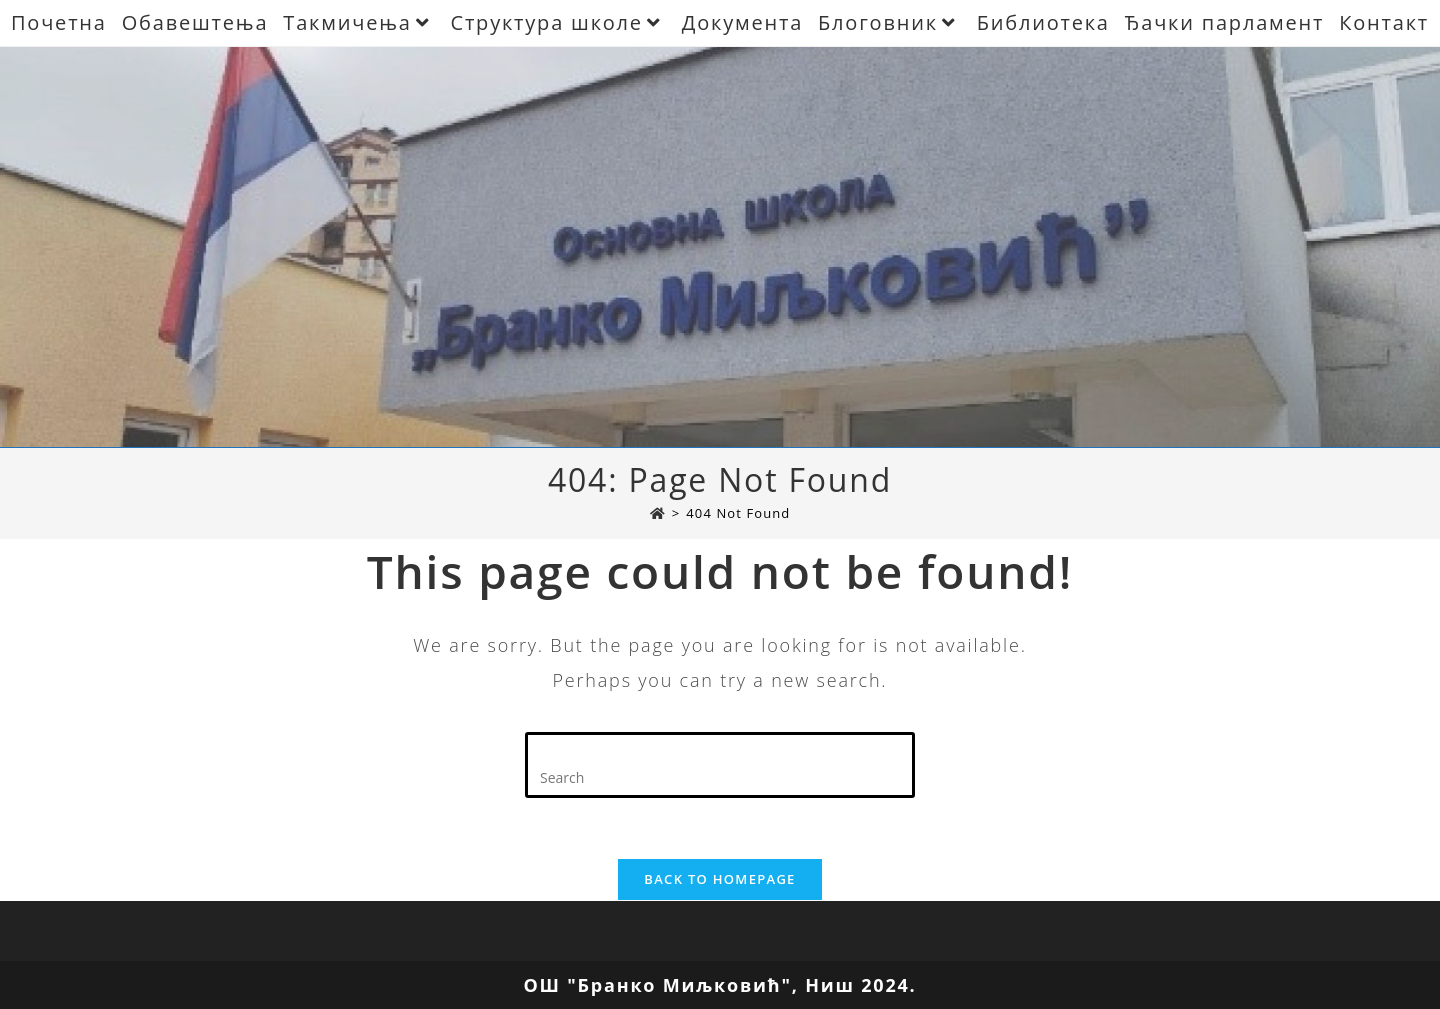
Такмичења (359, 22)
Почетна (59, 22)
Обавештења (195, 22)
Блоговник (890, 22)
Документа (742, 22)
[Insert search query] (720, 765)
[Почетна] (658, 513)
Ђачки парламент (1224, 22)
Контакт (1384, 22)
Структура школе (558, 22)
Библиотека (1043, 22)
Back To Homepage (719, 879)
